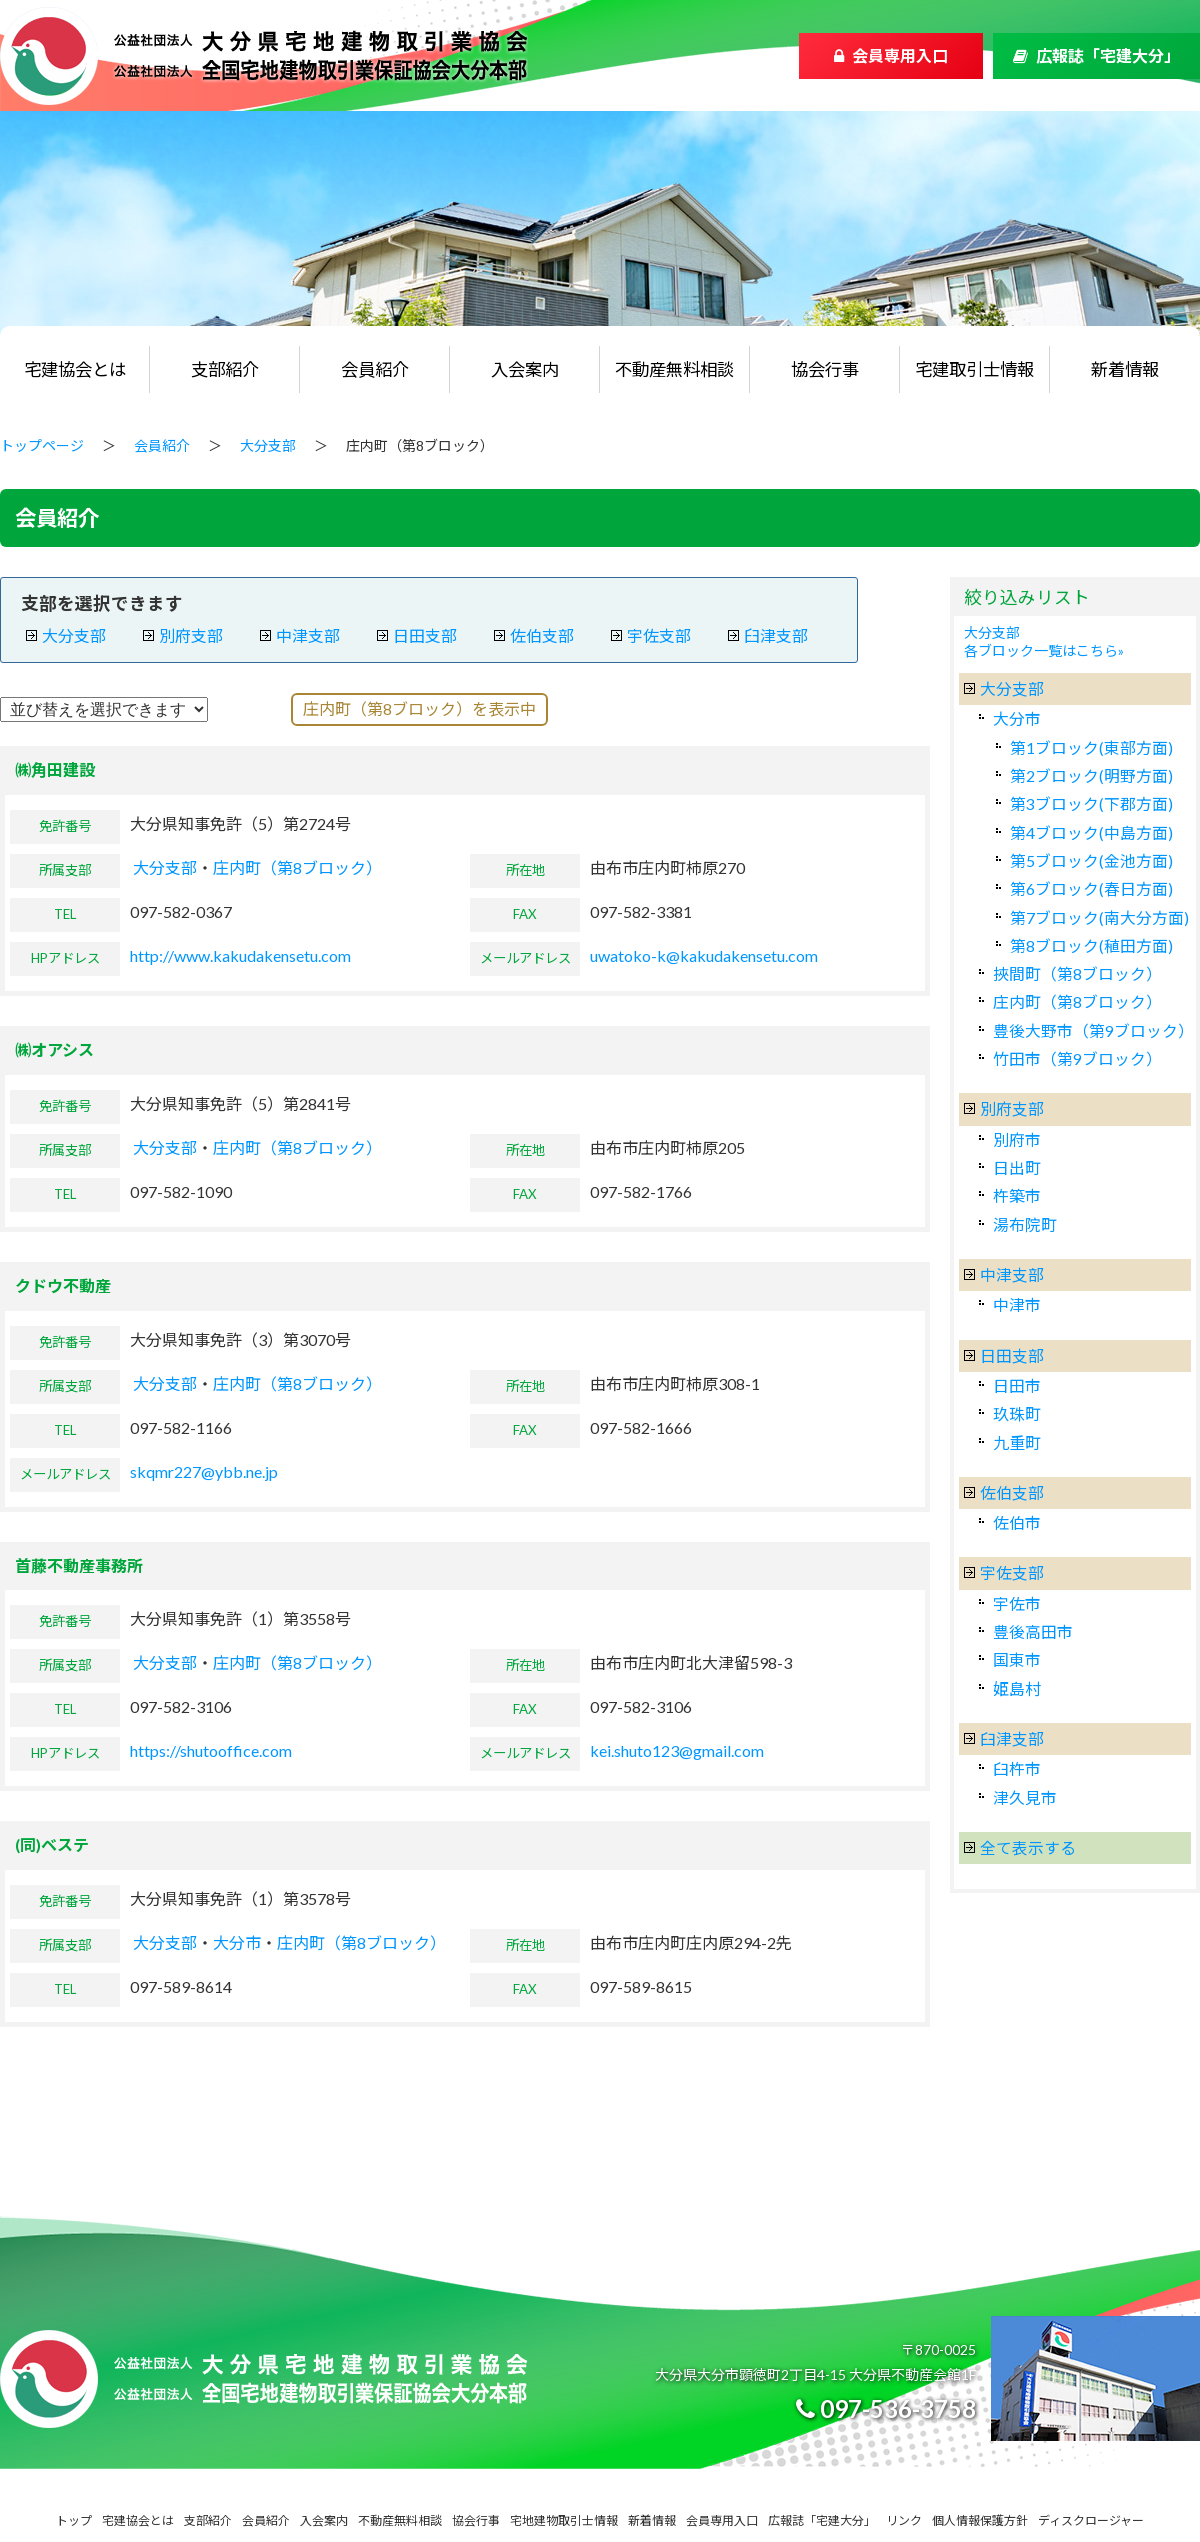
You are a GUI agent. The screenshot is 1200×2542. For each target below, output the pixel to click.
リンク (904, 2520)
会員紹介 (375, 369)
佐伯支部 (542, 635)
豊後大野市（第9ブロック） (1093, 1030)
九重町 (1017, 1442)
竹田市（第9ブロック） (1077, 1058)
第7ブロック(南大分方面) (1099, 917)
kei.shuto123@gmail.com (677, 1750)
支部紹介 (225, 369)
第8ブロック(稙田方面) (1091, 945)
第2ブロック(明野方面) (1091, 775)
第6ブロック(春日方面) (1091, 888)
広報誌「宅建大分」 (1108, 55)
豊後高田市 (1033, 1631)
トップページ (42, 445)
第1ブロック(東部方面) (1091, 747)
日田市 (1017, 1385)
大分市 (237, 1942)
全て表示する (1028, 1847)
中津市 (1017, 1304)
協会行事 (825, 369)
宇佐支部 (659, 635)
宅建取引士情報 (974, 369)
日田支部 (425, 635)
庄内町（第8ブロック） (297, 867)
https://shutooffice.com (211, 1750)
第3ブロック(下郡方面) (1091, 803)
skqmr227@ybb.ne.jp (204, 1471)
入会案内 (525, 369)
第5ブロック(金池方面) (1091, 860)
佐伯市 (1017, 1522)
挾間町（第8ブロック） (1077, 973)
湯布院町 (1025, 1224)
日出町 (1017, 1167)
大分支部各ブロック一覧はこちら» (1044, 641)
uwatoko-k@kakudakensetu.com (704, 955)
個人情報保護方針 (980, 2520)
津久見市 (1025, 1797)
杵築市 (1017, 1195)
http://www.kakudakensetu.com (240, 955)
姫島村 (1017, 1688)
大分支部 (268, 445)
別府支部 (191, 635)
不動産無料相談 (674, 369)
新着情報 (1125, 369)
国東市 (1017, 1659)
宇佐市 (1017, 1603)
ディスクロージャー (1091, 2520)
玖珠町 (1017, 1413)
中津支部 (308, 635)
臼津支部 (776, 635)
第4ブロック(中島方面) (1091, 832)
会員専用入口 (900, 55)
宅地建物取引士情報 (564, 2520)
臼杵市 (1017, 1768)
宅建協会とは (75, 369)
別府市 (1017, 1139)
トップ (74, 2520)
